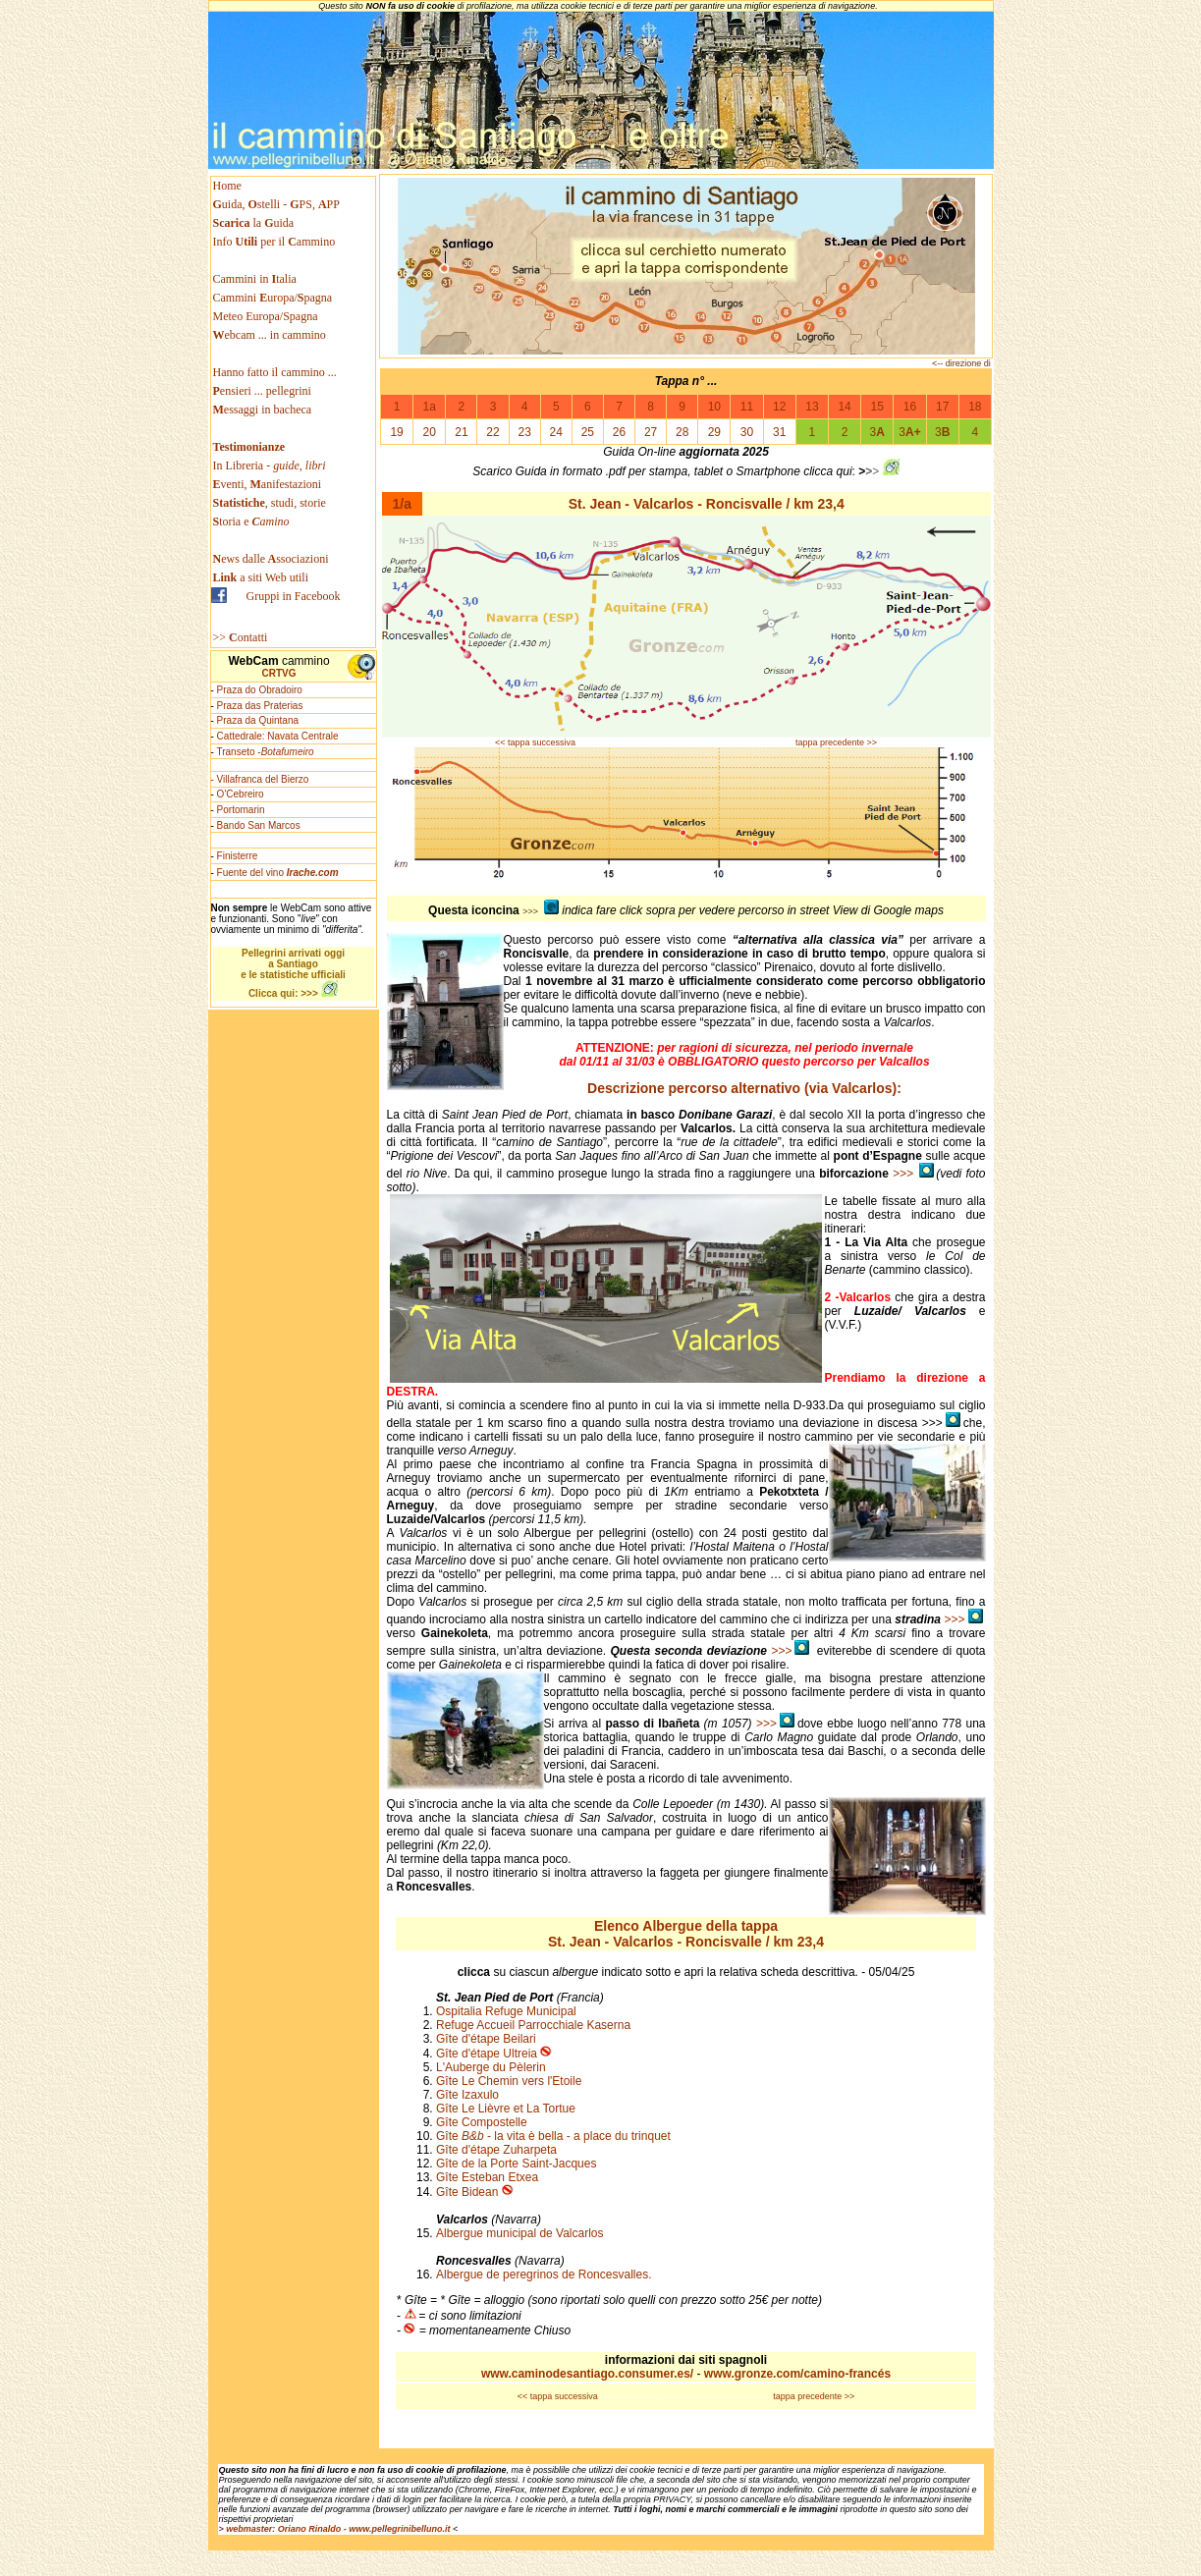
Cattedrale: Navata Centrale (278, 736)
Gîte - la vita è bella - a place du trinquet (553, 2136)
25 (587, 432)
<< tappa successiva (535, 742)
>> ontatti (240, 637)
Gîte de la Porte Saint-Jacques (516, 2163)
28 (682, 432)
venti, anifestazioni (267, 484)
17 (942, 406)
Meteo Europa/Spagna (265, 316)
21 (461, 432)
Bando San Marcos (258, 825)
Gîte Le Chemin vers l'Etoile (508, 2081)
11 (746, 406)
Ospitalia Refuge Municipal (506, 2011)
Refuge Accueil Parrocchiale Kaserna (533, 2025)
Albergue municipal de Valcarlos (520, 2233)
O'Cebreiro (240, 794)
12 (779, 406)
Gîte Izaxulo (467, 2095)
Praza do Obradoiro (259, 690)
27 (650, 432)
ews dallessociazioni (271, 559)
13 (811, 406)
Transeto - (264, 751)
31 (779, 432)
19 (396, 432)
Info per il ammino (276, 241)
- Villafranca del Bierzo (260, 779)
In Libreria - (269, 465)
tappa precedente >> (836, 742)
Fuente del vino (278, 872)
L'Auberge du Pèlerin (491, 2067)
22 (492, 432)
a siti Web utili (261, 577)
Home (227, 185)
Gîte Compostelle (481, 2122)
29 (714, 432)
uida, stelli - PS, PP (276, 204)
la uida (255, 223)
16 (909, 406)
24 (556, 432)
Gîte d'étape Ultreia (486, 2053)
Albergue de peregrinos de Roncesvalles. (545, 2274)
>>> (914, 1173)
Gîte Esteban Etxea (487, 2177)
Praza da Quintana (258, 720)
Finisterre (237, 855)
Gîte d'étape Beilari (486, 2039)
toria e (251, 521)
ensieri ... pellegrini (262, 391)
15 (877, 406)
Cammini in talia (255, 279)
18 (974, 406)
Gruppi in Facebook (293, 596)
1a (429, 406)
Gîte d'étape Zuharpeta (496, 2150)
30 (746, 432)
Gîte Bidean (467, 2192)
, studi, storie (269, 503)
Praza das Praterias (260, 705)
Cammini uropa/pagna (273, 297)
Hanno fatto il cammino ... (275, 372)
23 (524, 432)
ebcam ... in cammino (269, 335)
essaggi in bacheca (262, 409)
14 (844, 406)
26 (619, 432)
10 (714, 406)
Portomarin (241, 809)
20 (429, 432)
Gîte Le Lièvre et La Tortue (505, 2108)
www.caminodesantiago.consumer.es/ (589, 2374)
